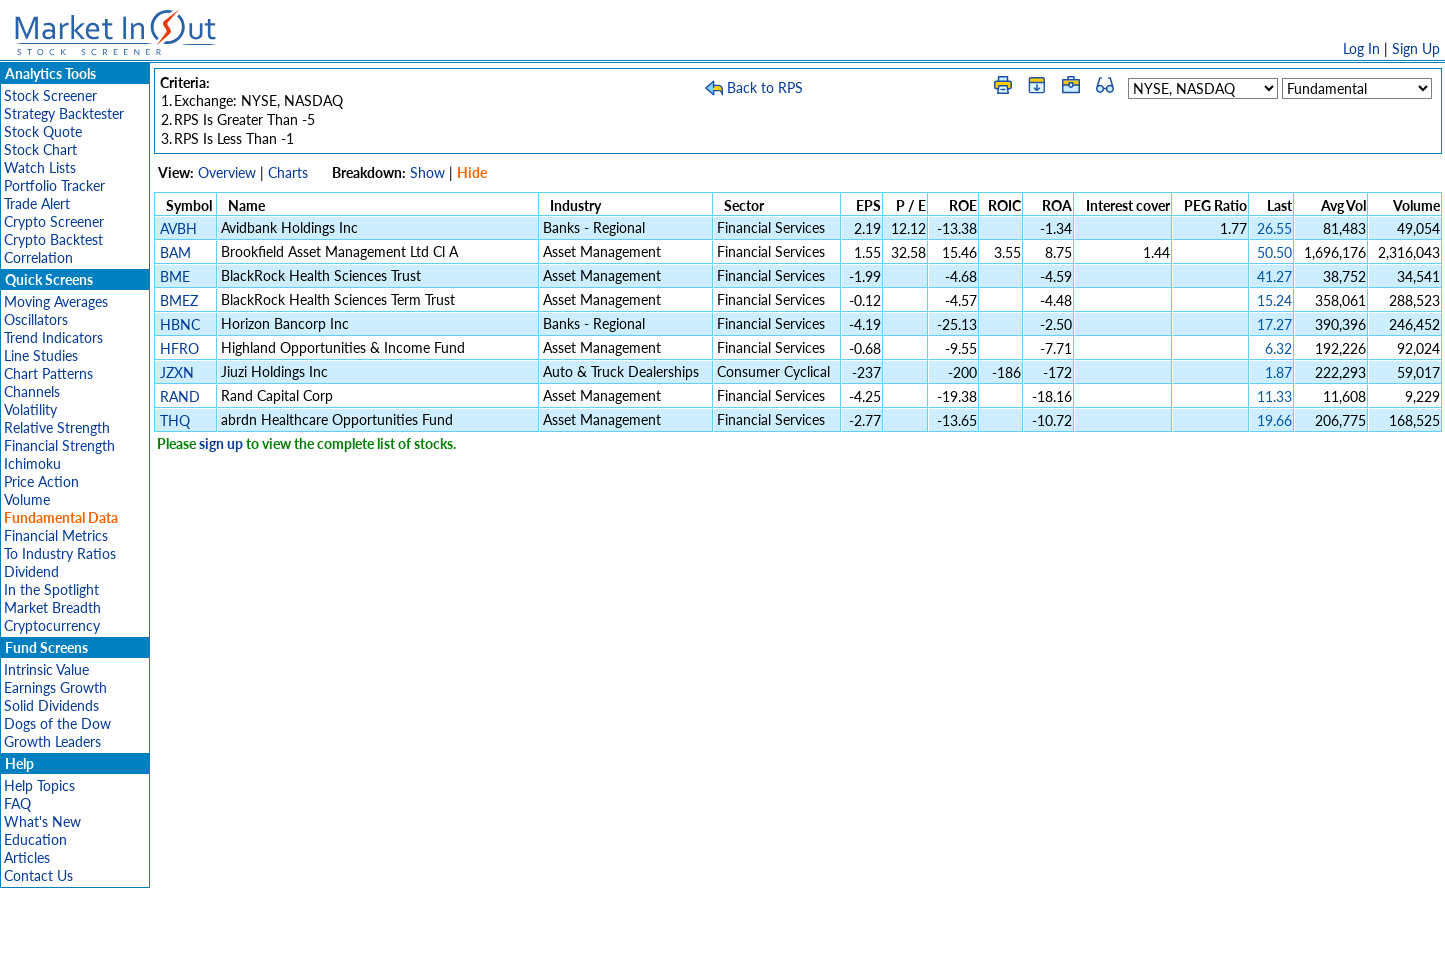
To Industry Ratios (60, 553)
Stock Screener (50, 95)
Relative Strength (57, 427)
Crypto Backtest (53, 239)
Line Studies (41, 355)
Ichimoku (32, 463)
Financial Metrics (56, 535)
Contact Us (38, 875)
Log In (1361, 48)
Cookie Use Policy (807, 947)
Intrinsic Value (46, 669)
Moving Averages (56, 301)
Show (427, 172)
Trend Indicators (53, 337)
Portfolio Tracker (54, 185)
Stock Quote (43, 131)
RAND (180, 396)
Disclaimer (494, 947)
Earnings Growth (55, 687)
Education (35, 839)
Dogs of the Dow (57, 723)
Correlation (38, 257)
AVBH (178, 228)
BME (175, 276)
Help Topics (39, 785)
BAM (175, 252)
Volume (27, 499)
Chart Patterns (48, 373)
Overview (227, 172)
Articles (27, 857)
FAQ (17, 803)
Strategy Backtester (64, 113)
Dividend (31, 571)
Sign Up (1416, 48)
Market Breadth (52, 607)
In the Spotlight (51, 589)
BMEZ (179, 300)
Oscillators (36, 319)
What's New (42, 821)
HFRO (179, 348)
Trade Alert (37, 203)
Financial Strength (59, 445)
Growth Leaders (52, 741)
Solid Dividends (51, 705)
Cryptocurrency (52, 625)
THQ (175, 420)
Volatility (30, 409)
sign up (221, 443)
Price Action (41, 481)
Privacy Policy (581, 947)
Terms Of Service (688, 947)
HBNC (180, 324)
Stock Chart (40, 149)
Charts (288, 172)
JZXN (177, 372)
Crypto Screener (54, 221)
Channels (32, 391)
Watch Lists (40, 167)
